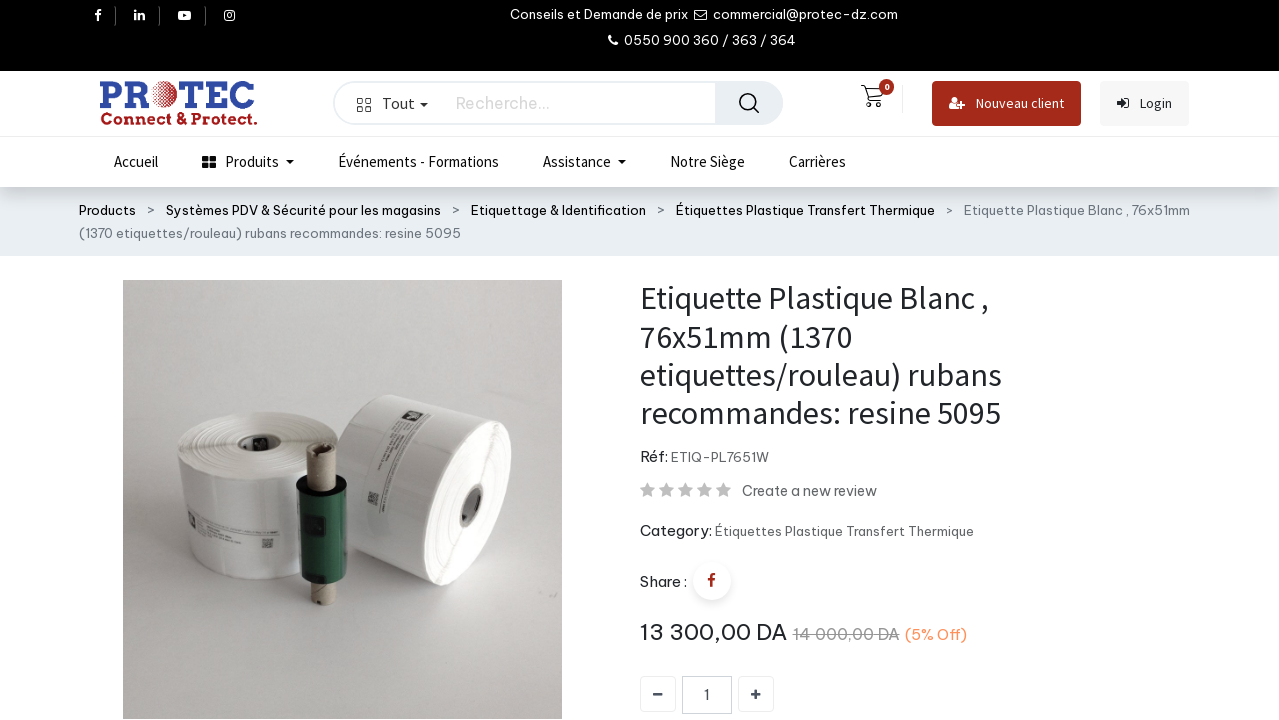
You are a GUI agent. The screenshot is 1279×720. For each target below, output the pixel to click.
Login (1144, 103)
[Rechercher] (749, 103)
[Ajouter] (756, 694)
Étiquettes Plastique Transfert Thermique (805, 210)
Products (107, 210)
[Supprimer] (658, 694)
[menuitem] (136, 162)
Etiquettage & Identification (558, 210)
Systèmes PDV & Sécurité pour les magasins (303, 210)
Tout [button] (392, 103)
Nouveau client (1006, 103)
